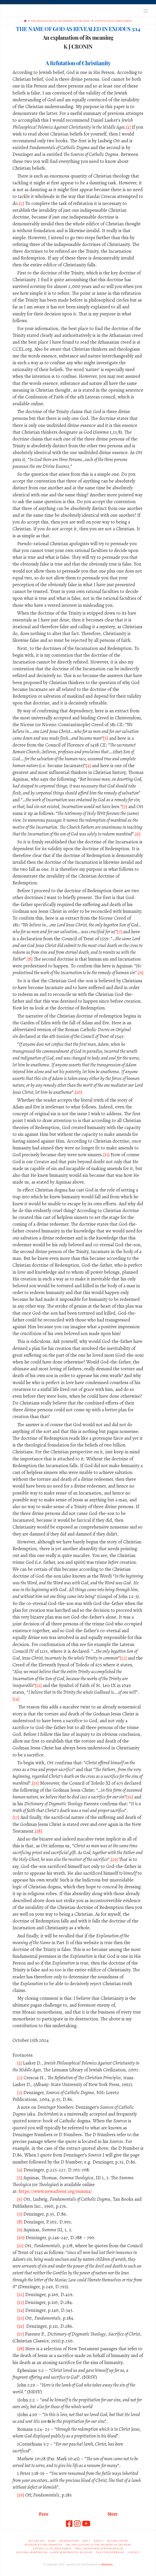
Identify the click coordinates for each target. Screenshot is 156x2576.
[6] (138, 834)
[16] (129, 1797)
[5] (124, 806)
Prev (43, 2514)
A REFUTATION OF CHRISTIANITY (113, 21)
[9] (140, 972)
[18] (38, 1831)
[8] (30, 959)
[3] (105, 738)
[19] (114, 1859)
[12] (123, 1658)
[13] (38, 1685)
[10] (78, 1092)
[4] (88, 765)
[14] (16, 1699)
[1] (128, 127)
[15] (35, 1783)
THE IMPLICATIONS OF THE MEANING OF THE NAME (60, 21)
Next (112, 2514)
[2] (21, 203)
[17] (16, 1817)
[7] (119, 931)
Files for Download (110, 2552)
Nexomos (107, 2564)
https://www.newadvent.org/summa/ (55, 2191)
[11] (106, 1154)
